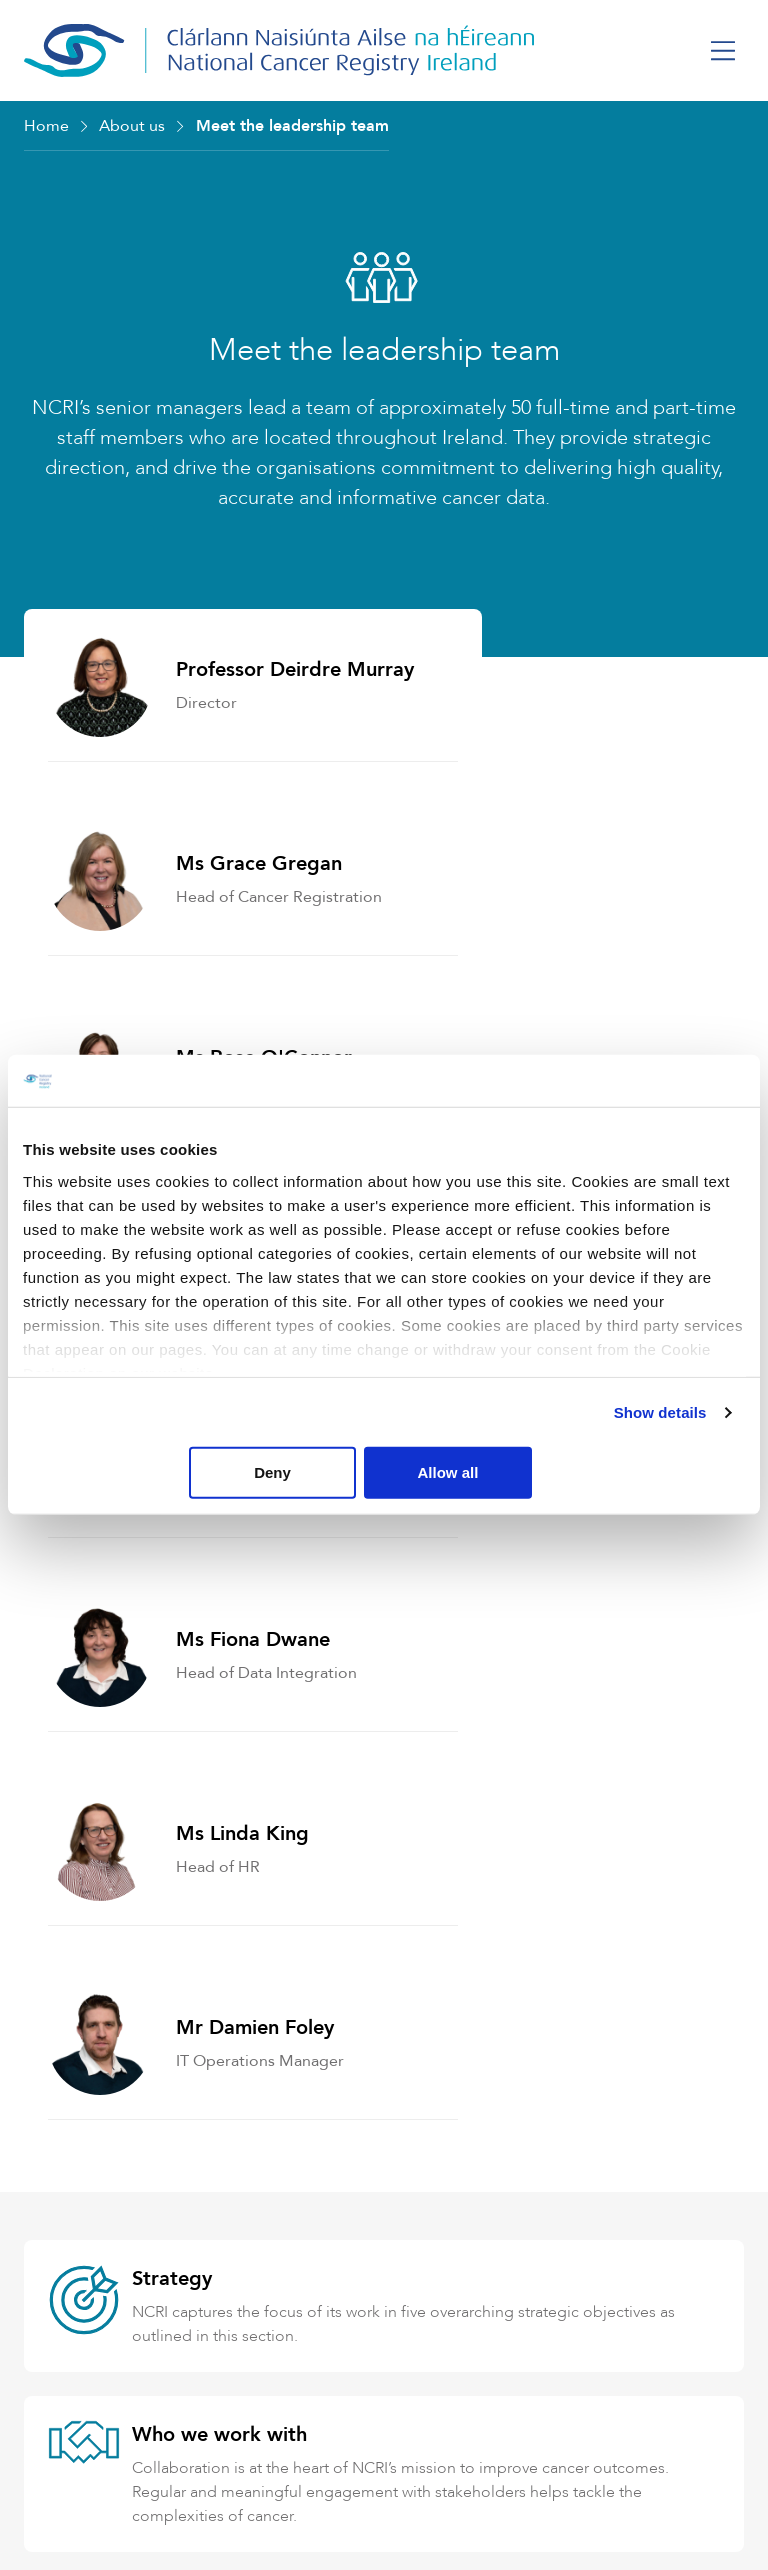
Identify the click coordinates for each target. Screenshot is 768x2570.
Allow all (625, 1472)
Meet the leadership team (292, 126)
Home (46, 126)
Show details (660, 1412)
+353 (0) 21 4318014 (152, 2405)
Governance (187, 1879)
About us (132, 126)
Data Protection (206, 2059)
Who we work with (219, 1699)
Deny (380, 1472)
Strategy (172, 1543)
